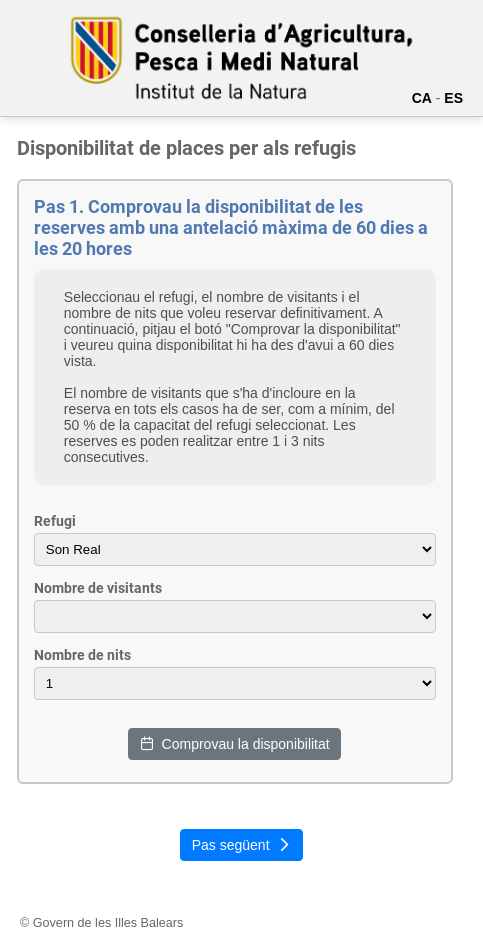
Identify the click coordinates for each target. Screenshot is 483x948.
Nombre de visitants (98, 588)
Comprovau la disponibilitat (235, 744)
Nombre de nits (82, 655)
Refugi (55, 521)
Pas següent (242, 845)
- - (235, 683)
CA (422, 98)
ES (453, 98)
